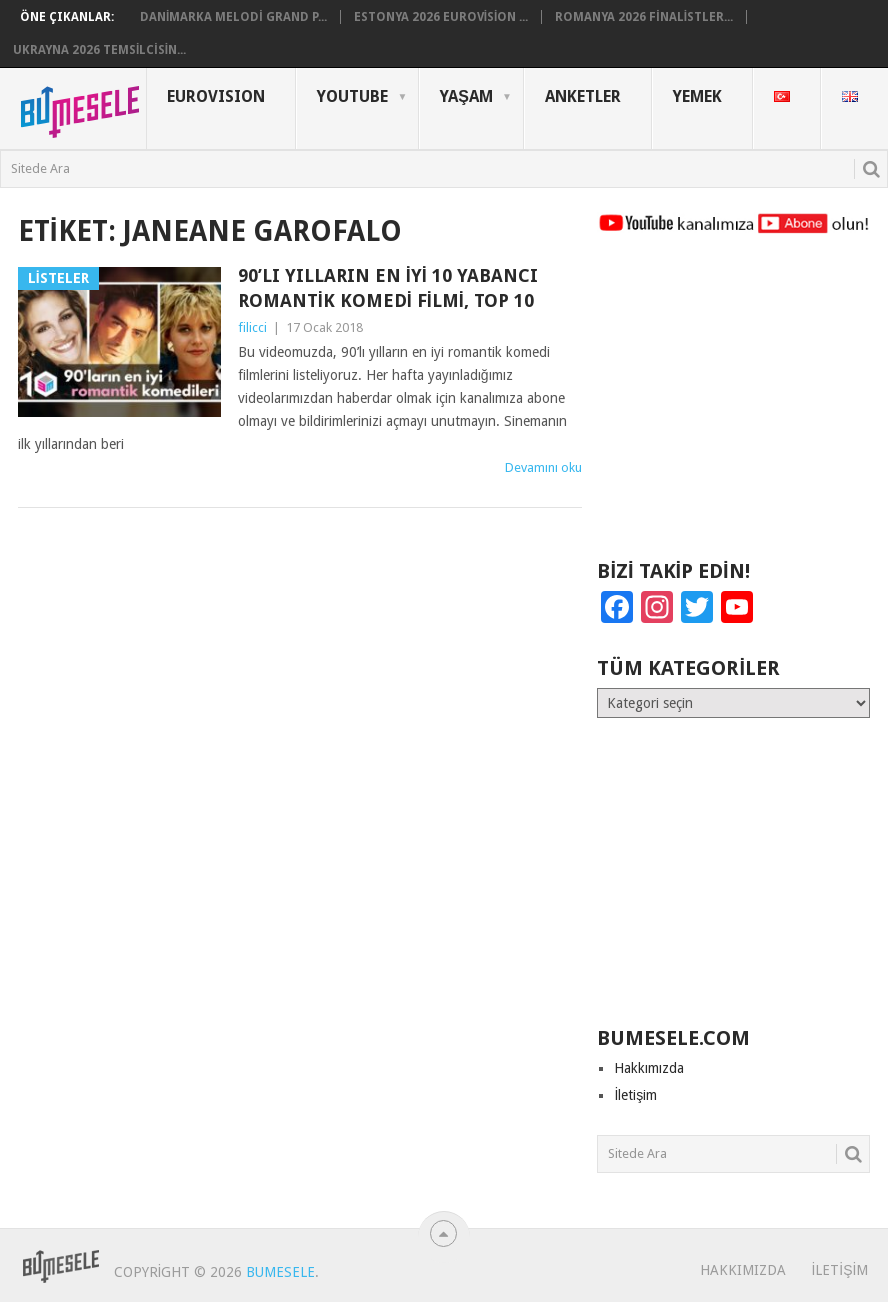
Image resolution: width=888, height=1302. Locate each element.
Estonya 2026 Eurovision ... (441, 17)
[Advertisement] (733, 406)
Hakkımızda (649, 1068)
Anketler (583, 96)
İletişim (635, 1095)
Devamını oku (543, 467)
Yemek (697, 96)
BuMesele (280, 1272)
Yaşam (466, 96)
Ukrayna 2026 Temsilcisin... (99, 50)
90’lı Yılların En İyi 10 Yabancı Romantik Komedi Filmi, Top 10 (388, 288)
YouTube (352, 96)
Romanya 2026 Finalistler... (644, 17)
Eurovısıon (216, 96)
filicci (252, 327)
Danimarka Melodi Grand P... (233, 17)
